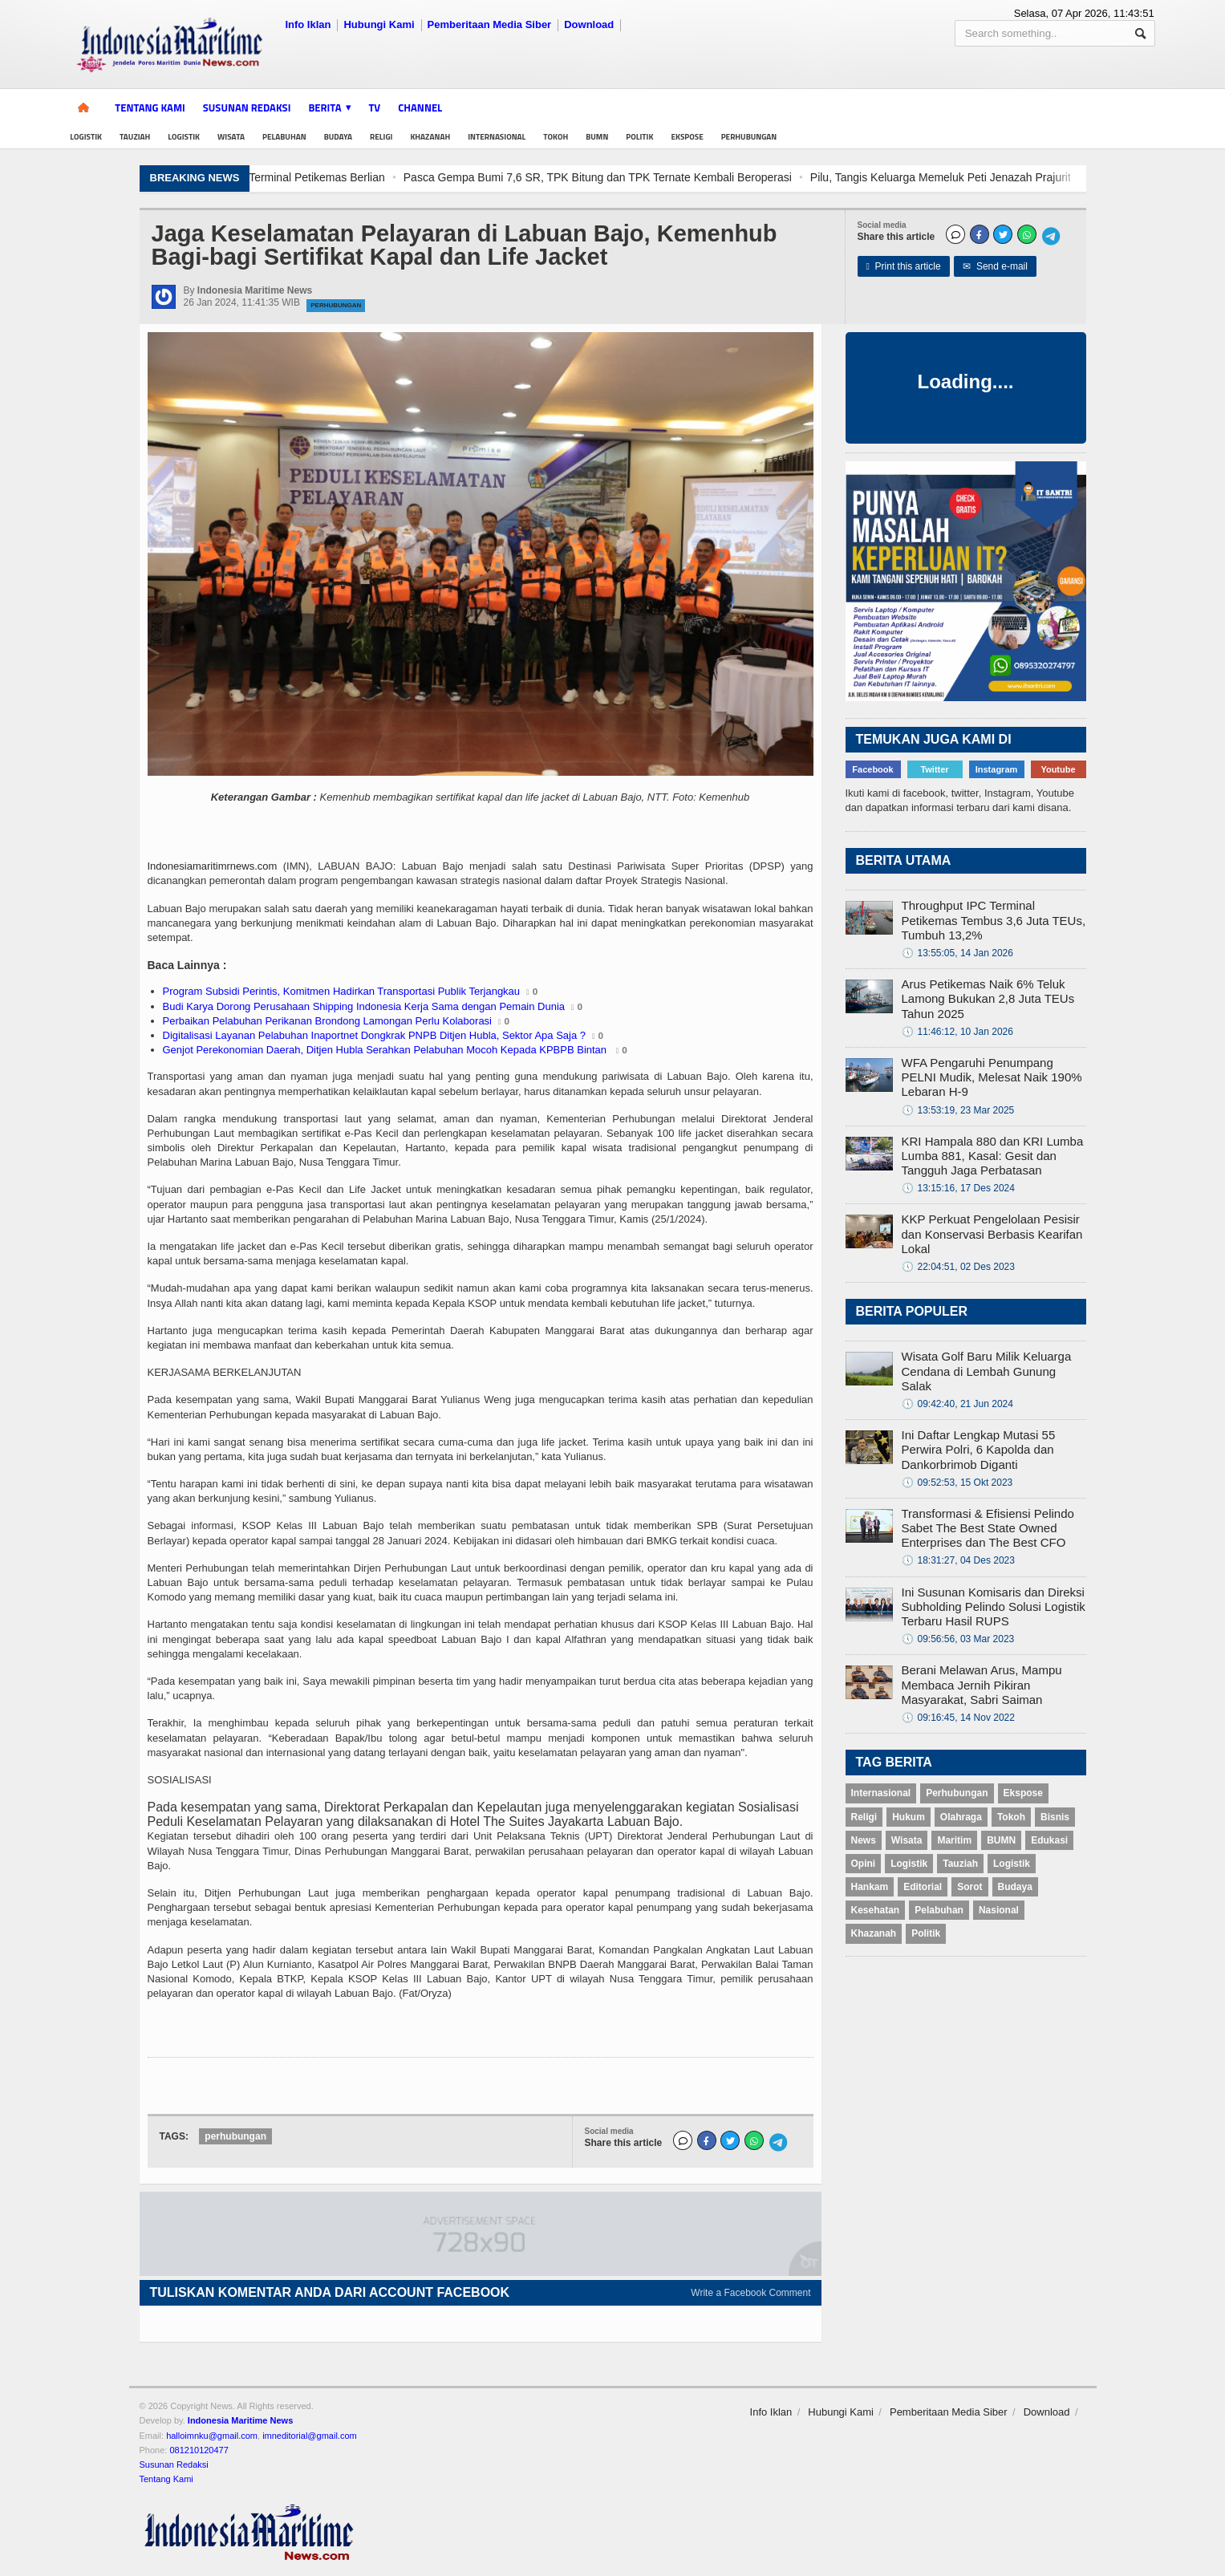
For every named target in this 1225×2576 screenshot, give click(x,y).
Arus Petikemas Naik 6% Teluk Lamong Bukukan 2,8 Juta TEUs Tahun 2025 (988, 998)
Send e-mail (995, 266)
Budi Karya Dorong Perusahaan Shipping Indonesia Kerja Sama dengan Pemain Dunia (364, 1006)
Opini (863, 1863)
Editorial (922, 1886)
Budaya (338, 137)
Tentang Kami (150, 107)
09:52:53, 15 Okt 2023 (957, 1482)
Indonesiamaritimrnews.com (213, 866)
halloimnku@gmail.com (212, 2435)
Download (589, 24)
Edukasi (1049, 1840)
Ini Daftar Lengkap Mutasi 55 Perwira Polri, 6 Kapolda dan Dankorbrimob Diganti (979, 1449)
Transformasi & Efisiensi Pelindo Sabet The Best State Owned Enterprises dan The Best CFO (988, 1528)
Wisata (231, 137)
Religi (381, 137)
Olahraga (961, 1817)
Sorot (969, 1886)
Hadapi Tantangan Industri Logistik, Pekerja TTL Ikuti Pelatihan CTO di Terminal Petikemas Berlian (316, 177)
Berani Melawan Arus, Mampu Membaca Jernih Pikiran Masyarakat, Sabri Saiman (982, 1684)
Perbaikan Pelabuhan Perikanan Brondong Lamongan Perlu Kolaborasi (328, 1021)
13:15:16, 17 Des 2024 (958, 1188)
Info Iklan (308, 24)
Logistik (86, 137)
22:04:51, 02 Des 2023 (958, 1266)
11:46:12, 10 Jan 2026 (957, 1031)
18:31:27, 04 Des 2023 (958, 1560)
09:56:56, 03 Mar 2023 (958, 1639)
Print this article (903, 266)
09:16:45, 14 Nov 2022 (958, 1717)
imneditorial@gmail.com (309, 2435)
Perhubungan (749, 137)
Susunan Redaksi (247, 107)
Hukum (908, 1817)
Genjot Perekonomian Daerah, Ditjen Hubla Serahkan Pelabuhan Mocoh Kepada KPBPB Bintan (386, 1050)
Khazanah (430, 137)
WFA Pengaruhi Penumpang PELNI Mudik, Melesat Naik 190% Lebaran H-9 (992, 1077)
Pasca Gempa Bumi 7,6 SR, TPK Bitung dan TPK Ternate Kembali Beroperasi (774, 177)
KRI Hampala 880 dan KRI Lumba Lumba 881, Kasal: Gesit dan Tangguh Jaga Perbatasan (993, 1155)
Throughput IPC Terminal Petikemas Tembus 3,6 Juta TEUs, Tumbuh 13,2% (994, 920)
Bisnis (1054, 1817)
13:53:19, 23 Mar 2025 (958, 1110)
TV (375, 107)
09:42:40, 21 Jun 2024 (957, 1404)
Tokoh (555, 137)
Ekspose (687, 137)
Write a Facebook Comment (750, 2292)
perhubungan (235, 2136)
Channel (420, 107)
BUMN (597, 137)
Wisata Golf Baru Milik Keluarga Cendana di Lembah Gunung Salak (987, 1370)
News (863, 1840)
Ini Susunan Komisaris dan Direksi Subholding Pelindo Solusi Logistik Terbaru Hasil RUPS (993, 1606)
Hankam (870, 1886)
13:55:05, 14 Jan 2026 (957, 953)
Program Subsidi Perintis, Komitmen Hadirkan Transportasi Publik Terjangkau (342, 991)
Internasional (496, 137)
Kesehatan (875, 1910)
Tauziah (135, 137)
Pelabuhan (284, 137)
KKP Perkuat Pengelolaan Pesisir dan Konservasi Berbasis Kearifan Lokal (992, 1233)
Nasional (999, 1910)
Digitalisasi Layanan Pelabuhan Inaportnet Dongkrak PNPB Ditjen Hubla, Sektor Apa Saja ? (374, 1035)
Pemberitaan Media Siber (490, 24)
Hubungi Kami (378, 24)
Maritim (954, 1840)
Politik (639, 137)
